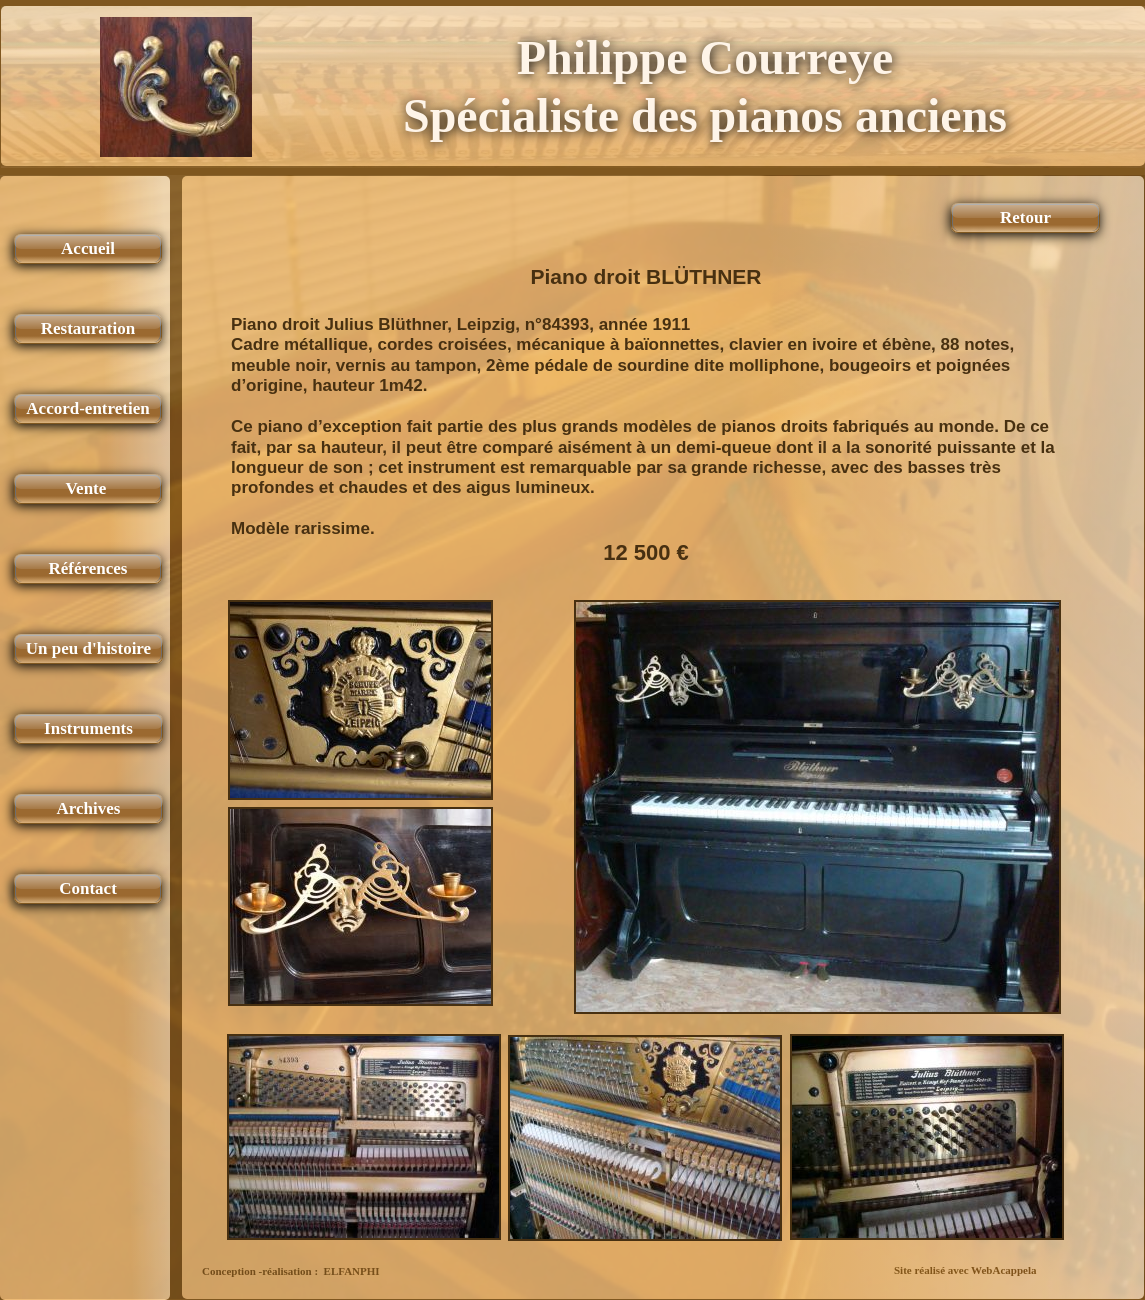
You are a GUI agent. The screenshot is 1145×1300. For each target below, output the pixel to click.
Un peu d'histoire (88, 648)
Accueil (88, 248)
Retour (1025, 217)
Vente (87, 488)
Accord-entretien (87, 408)
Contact (88, 888)
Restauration (88, 328)
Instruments (88, 728)
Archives (89, 808)
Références (88, 568)
